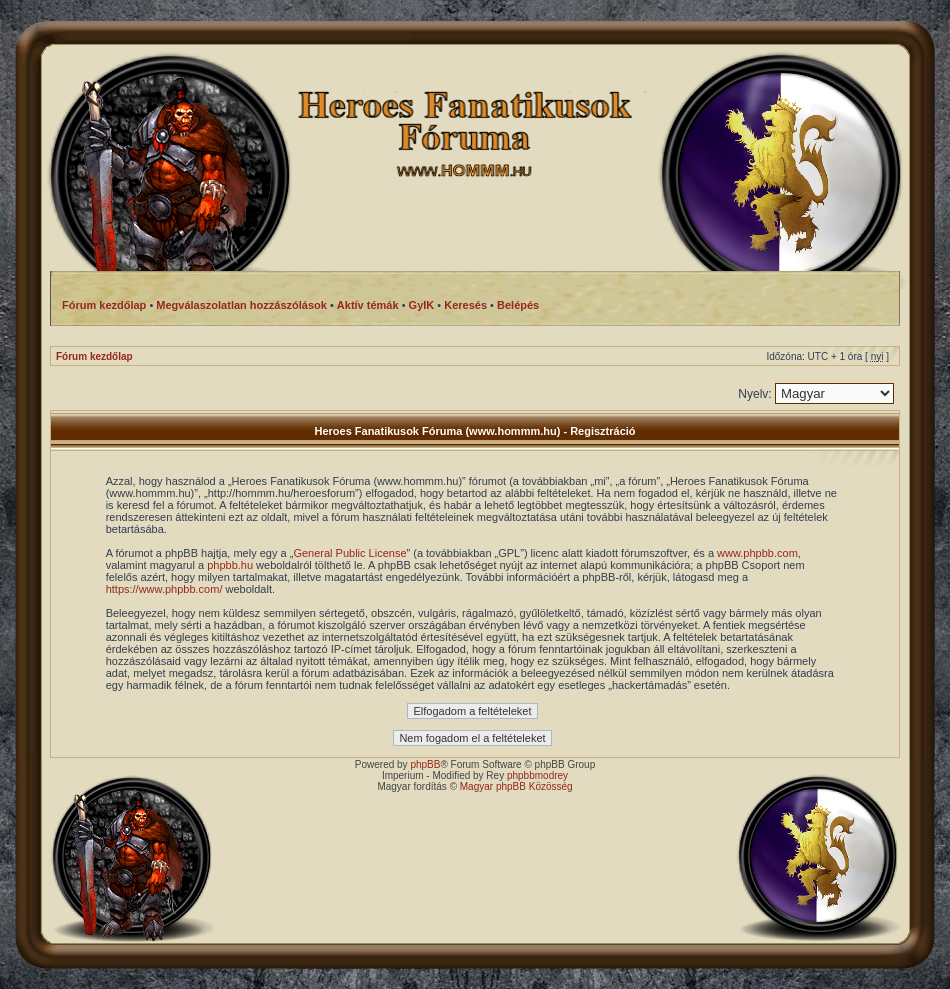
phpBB (425, 764)
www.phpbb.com (757, 553)
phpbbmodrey (537, 775)
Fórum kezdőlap (94, 356)
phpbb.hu (230, 565)
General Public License (349, 553)
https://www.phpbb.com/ (164, 589)
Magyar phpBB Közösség (516, 786)
